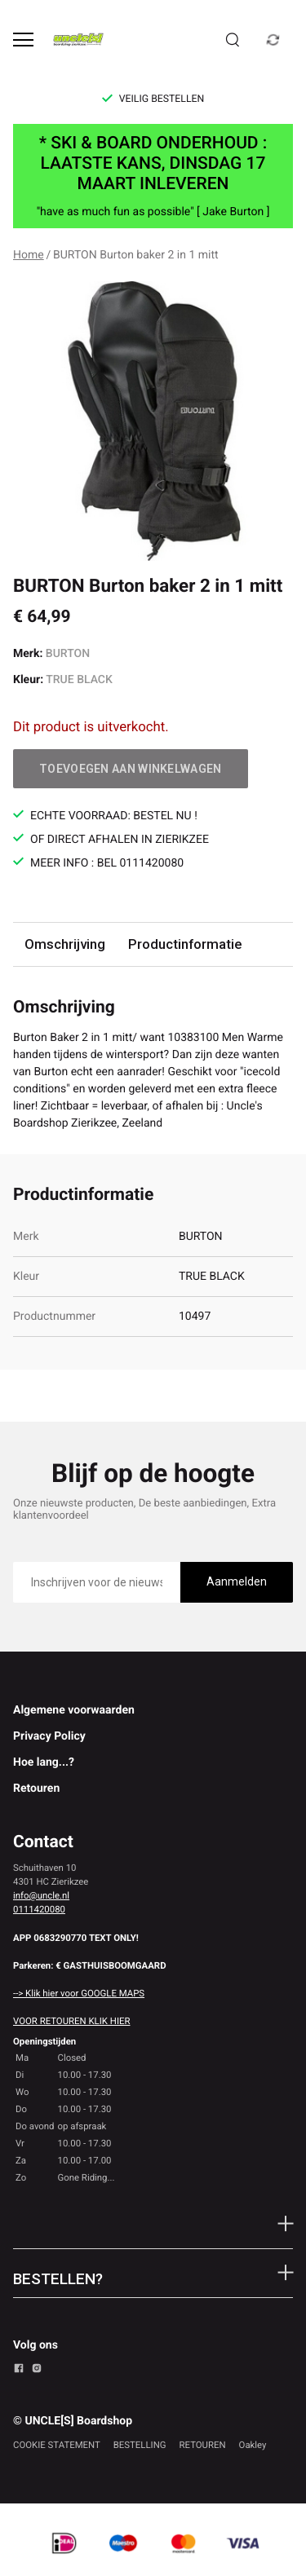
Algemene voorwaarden (74, 1710)
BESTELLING (139, 2444)
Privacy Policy (49, 1736)
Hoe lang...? (43, 1762)
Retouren (36, 1788)
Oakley (253, 2444)
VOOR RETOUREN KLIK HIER (71, 2021)
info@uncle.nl (41, 1895)
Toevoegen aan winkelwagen (130, 768)
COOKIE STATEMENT (56, 2444)
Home (28, 255)
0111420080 (39, 1909)
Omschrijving (64, 944)
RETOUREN (203, 2444)
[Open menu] (23, 39)
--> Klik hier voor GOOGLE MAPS (78, 1993)
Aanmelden (236, 1581)
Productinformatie (185, 944)
